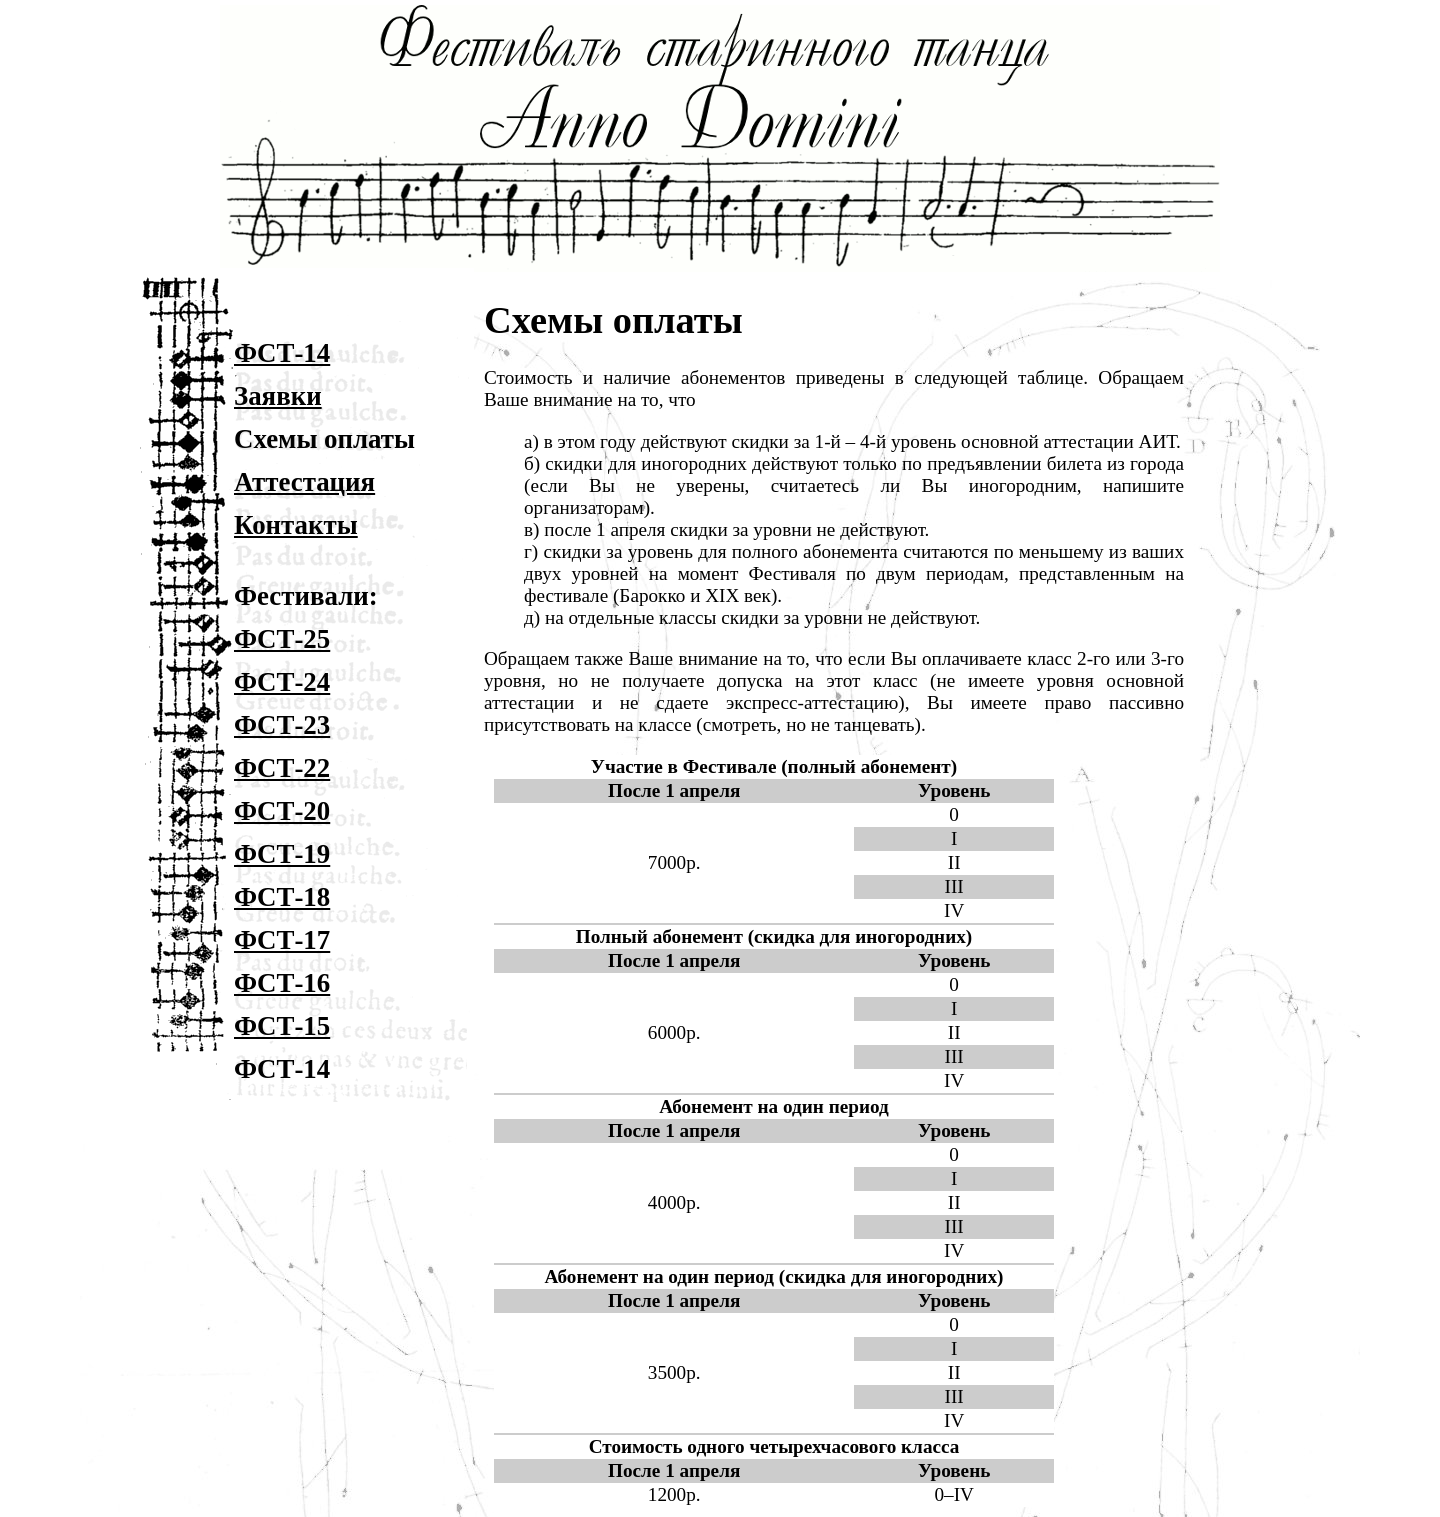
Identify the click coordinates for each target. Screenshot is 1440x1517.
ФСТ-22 (282, 768)
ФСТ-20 (282, 811)
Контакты (296, 525)
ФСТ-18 (282, 897)
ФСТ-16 (282, 983)
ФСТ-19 (282, 854)
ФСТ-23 (282, 725)
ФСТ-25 (282, 639)
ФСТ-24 (282, 682)
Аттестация (304, 482)
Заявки (278, 396)
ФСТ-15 (282, 1026)
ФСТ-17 (282, 940)
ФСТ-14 (282, 353)
